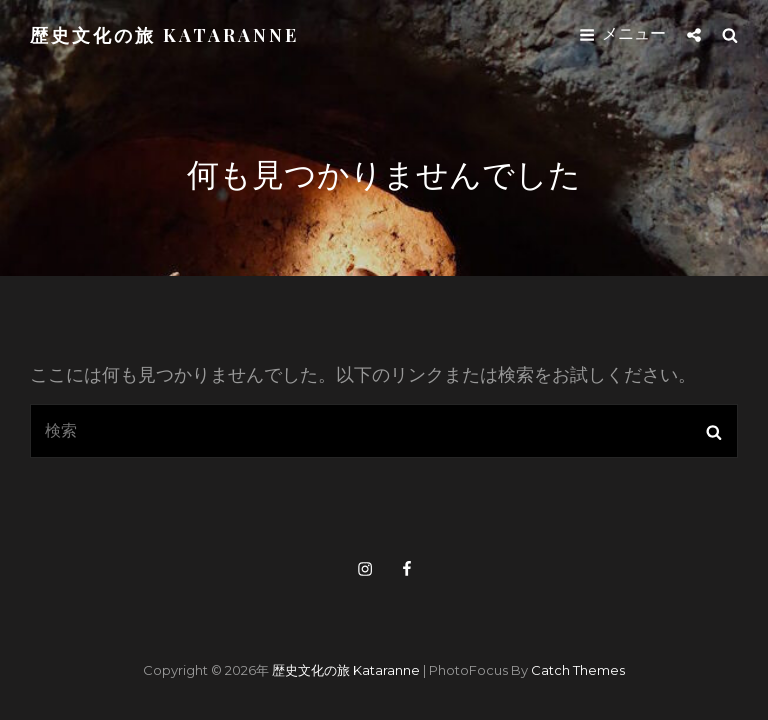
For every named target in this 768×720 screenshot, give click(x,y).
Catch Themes (578, 670)
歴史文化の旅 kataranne (164, 35)
